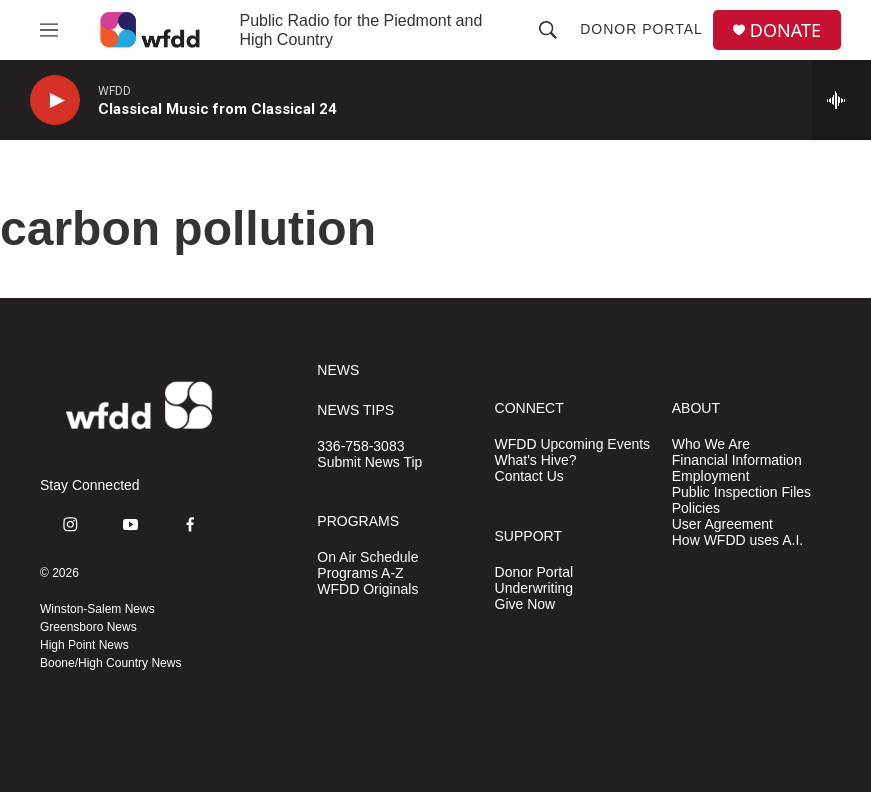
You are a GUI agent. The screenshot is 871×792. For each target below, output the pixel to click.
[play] (55, 100)
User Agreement (722, 524)
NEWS (338, 370)
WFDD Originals (367, 589)
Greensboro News (88, 627)
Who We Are (711, 444)
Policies (696, 508)
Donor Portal (641, 29)
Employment (711, 476)
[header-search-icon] (548, 30)
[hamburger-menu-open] (49, 30)
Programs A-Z (360, 573)
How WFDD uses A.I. (737, 540)
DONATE (785, 30)
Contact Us (529, 476)
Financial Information (737, 460)
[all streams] (841, 100)
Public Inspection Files (741, 492)
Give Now (525, 604)
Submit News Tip (369, 462)
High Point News (84, 645)
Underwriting (534, 588)
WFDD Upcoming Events (573, 444)
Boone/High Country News (110, 663)
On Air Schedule (367, 557)
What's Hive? (536, 460)
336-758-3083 (360, 446)
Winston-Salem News (97, 609)
